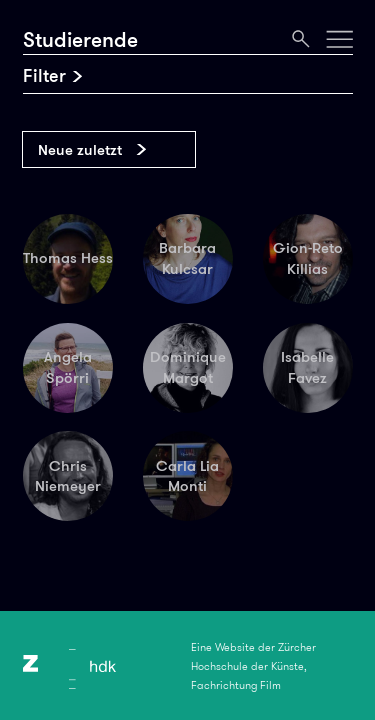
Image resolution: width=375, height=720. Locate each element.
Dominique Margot (188, 367)
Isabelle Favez (307, 367)
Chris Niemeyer (68, 476)
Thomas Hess (68, 258)
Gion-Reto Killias (308, 258)
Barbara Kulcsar (187, 258)
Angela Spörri (68, 367)
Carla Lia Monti (187, 476)
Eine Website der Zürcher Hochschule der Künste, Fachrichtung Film (253, 666)
